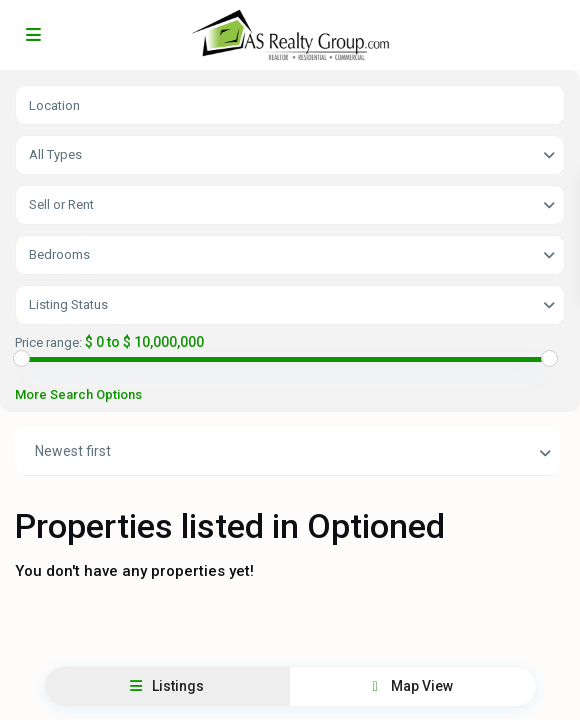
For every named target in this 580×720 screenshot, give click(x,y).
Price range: (48, 343)
